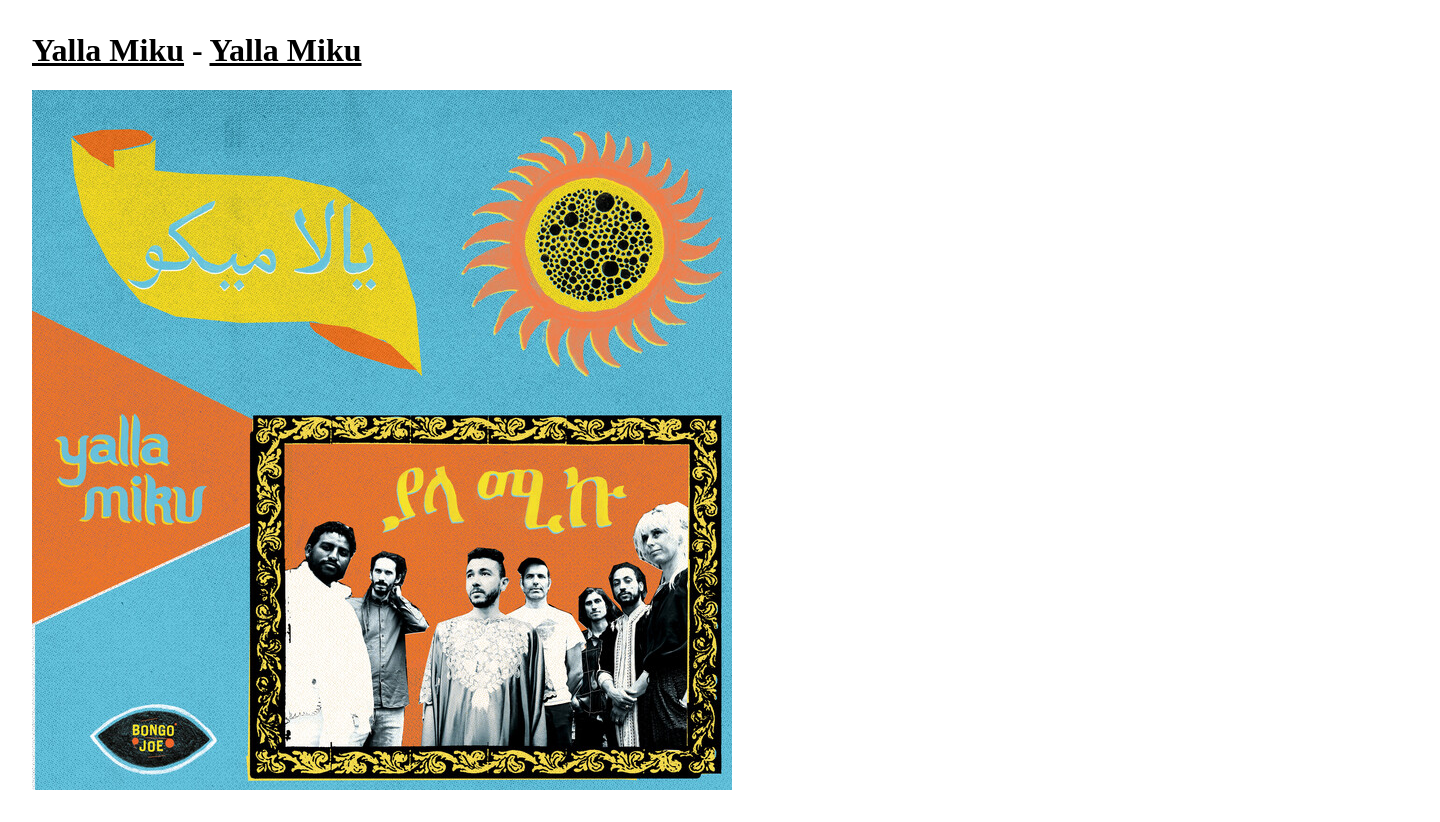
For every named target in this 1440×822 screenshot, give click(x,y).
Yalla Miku (108, 50)
